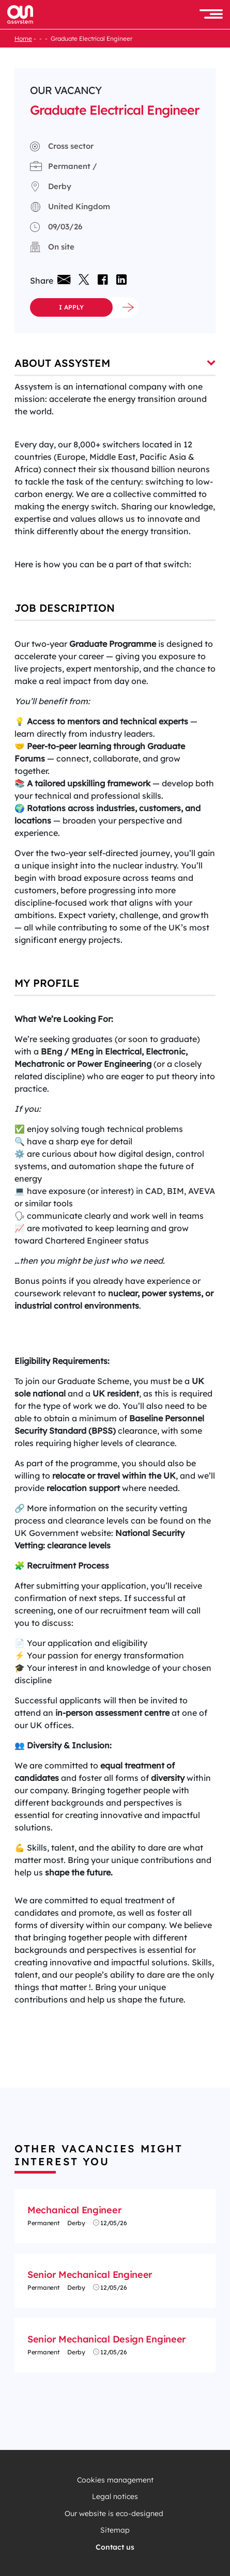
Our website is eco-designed (115, 2513)
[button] (211, 15)
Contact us (115, 2547)
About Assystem (115, 362)
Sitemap (115, 2530)
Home (23, 38)
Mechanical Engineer (74, 2210)
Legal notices (115, 2496)
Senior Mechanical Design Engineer (106, 2339)
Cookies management (115, 2480)
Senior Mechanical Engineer (89, 2274)
